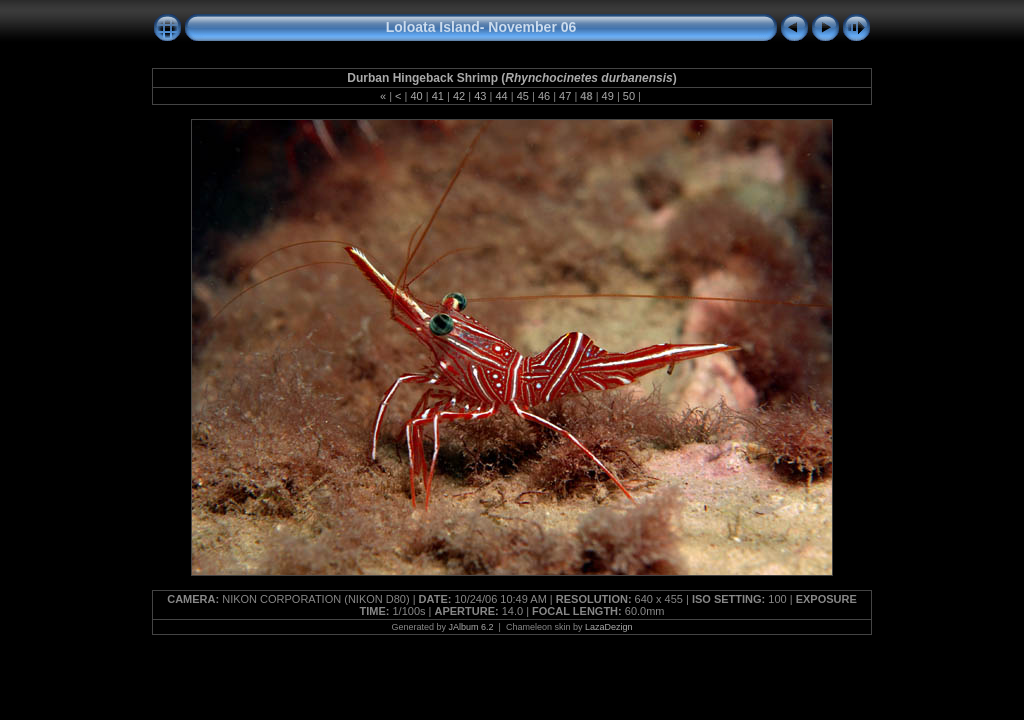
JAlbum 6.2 (471, 627)
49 (608, 96)
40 (416, 96)
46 (544, 96)
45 (523, 96)
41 (438, 96)
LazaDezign (609, 627)
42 (459, 96)
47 (565, 96)
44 (501, 96)
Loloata (411, 27)
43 (480, 96)
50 (629, 96)
